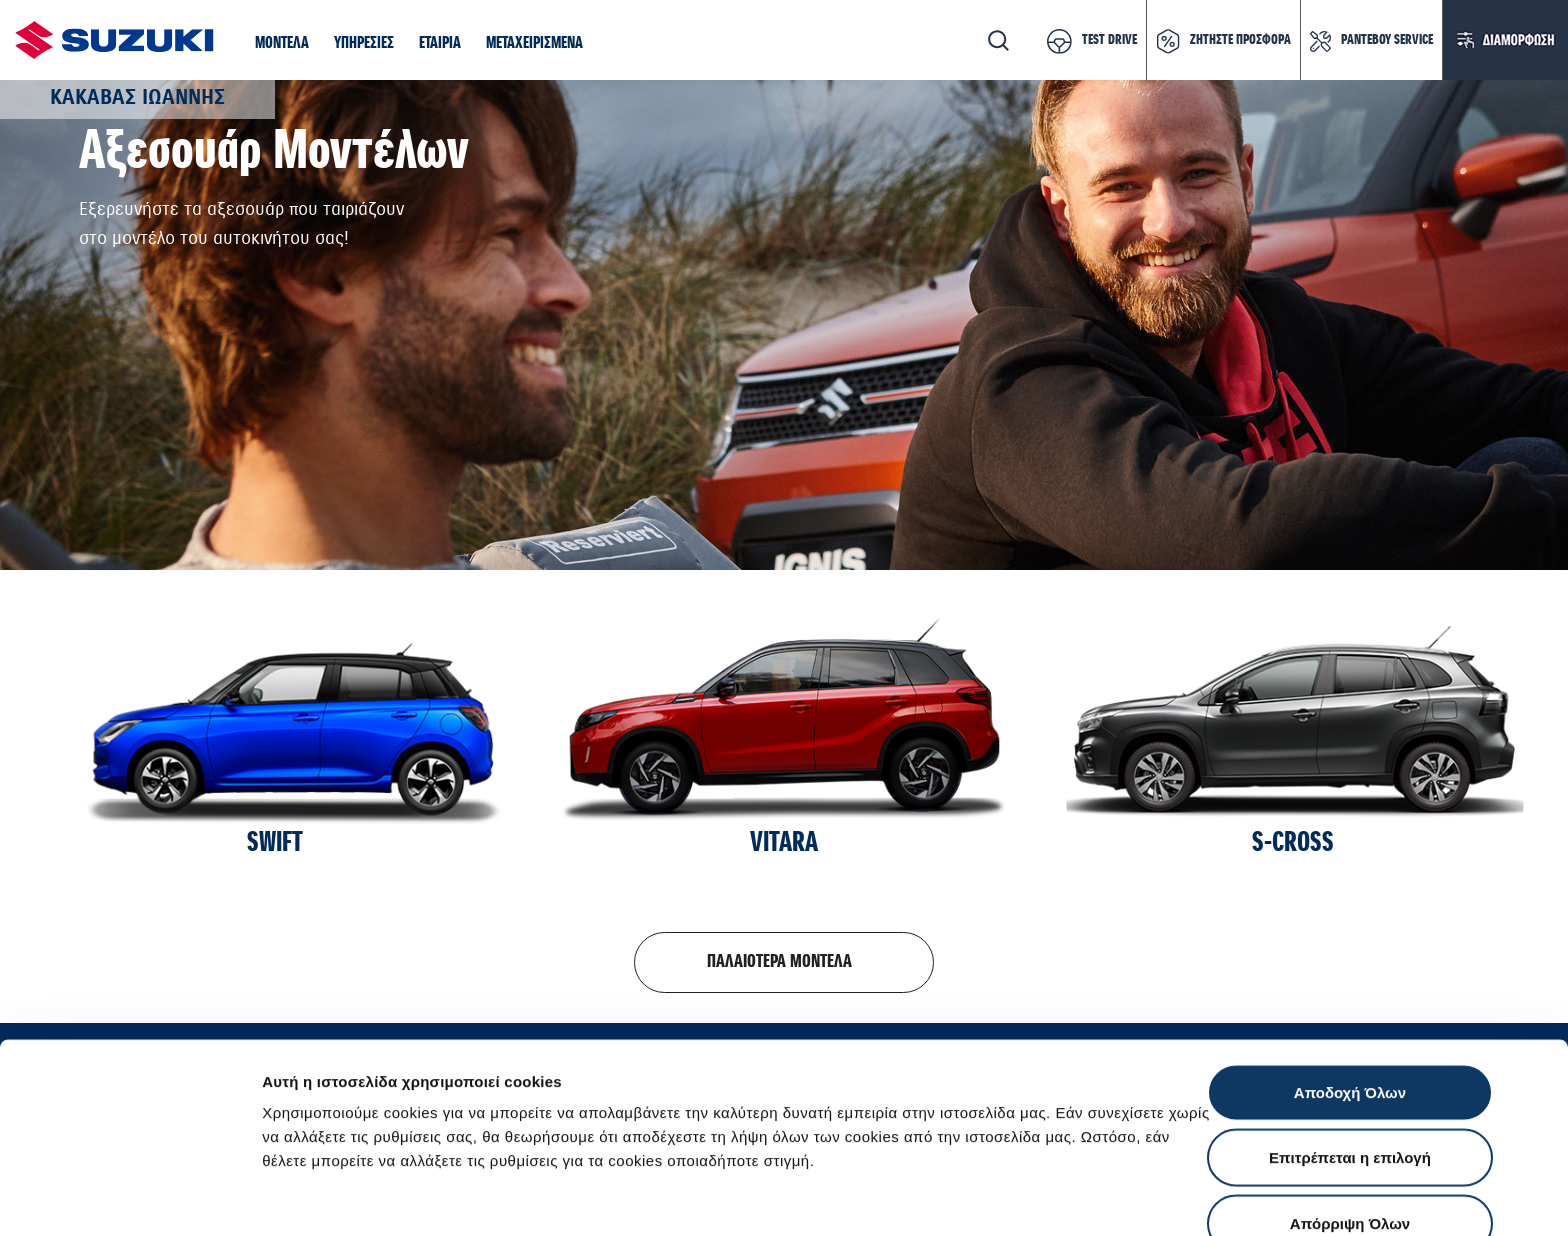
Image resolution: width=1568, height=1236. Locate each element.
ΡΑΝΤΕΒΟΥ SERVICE (1387, 40)
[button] (282, 44)
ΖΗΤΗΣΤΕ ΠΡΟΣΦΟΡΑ (1240, 40)
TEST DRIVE (1109, 40)
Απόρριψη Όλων (1350, 1104)
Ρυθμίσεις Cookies (1169, 1196)
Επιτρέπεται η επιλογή (1350, 1039)
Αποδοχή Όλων (1350, 973)
